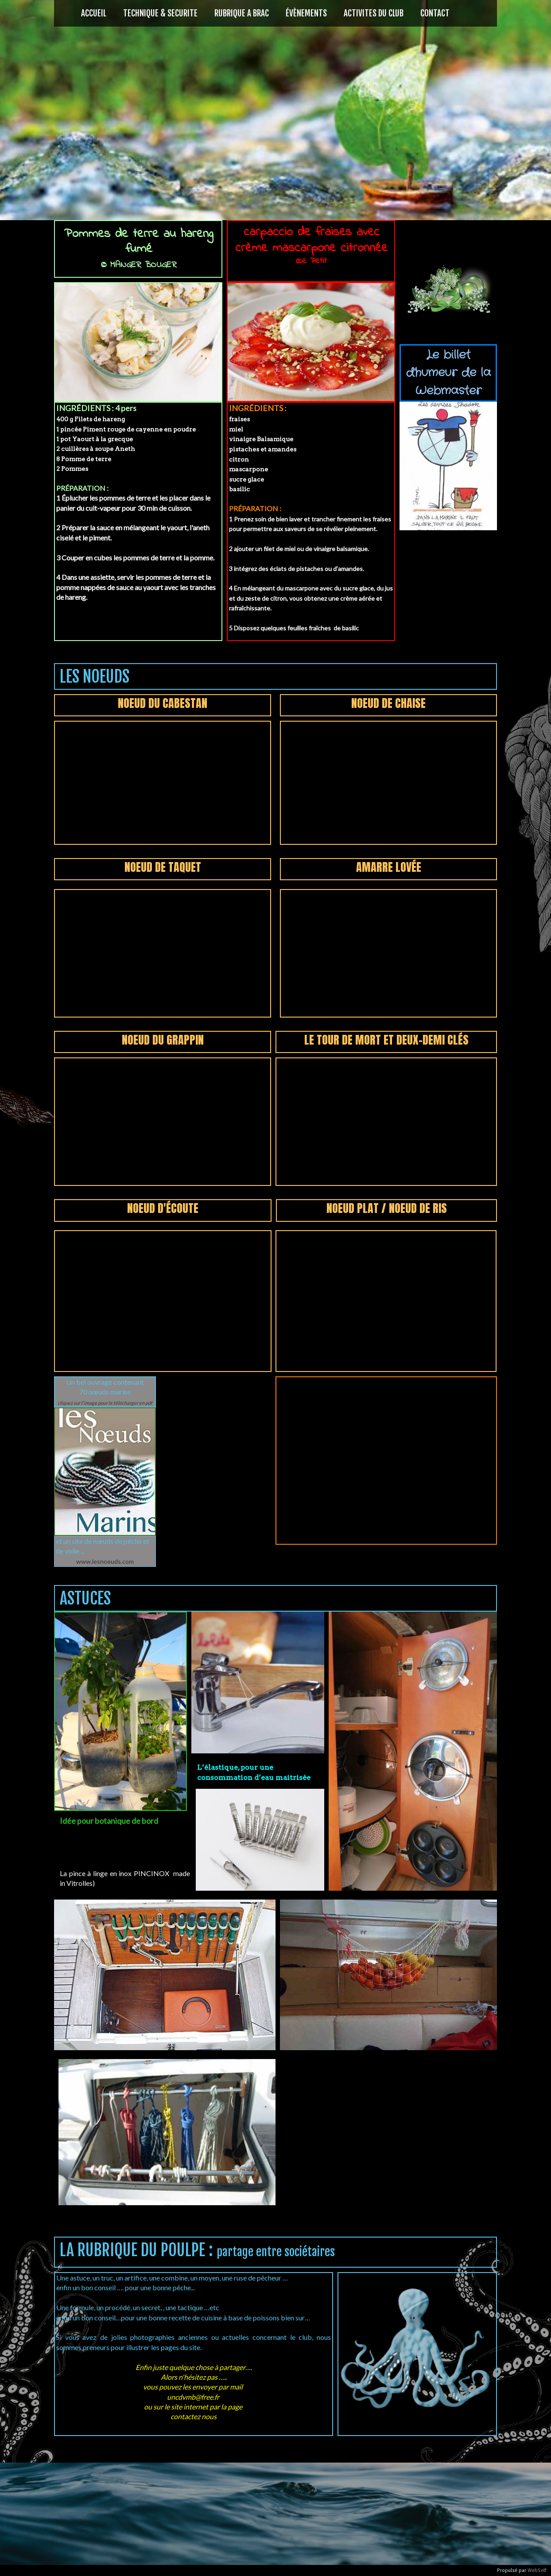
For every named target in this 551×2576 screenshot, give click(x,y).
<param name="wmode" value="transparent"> (162, 783)
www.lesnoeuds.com (105, 1561)
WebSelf (537, 2570)
